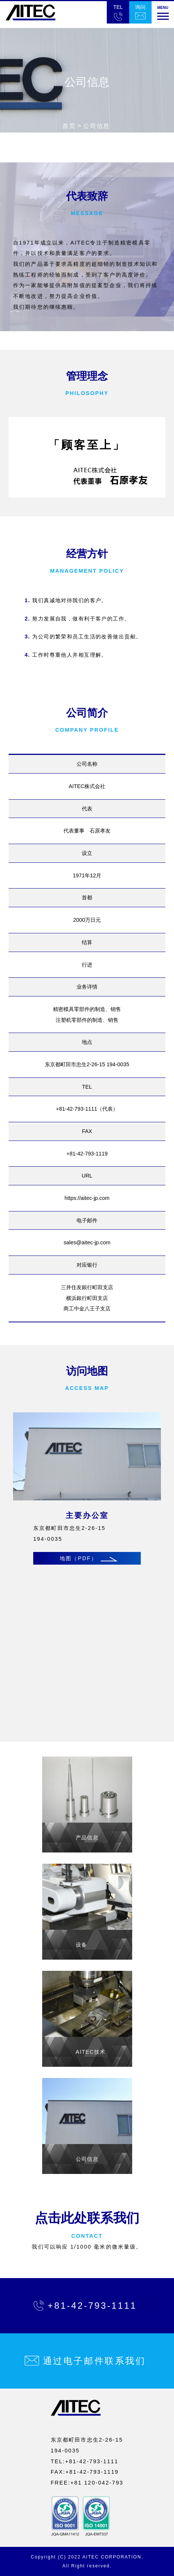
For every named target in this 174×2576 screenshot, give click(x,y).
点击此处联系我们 (87, 2218)
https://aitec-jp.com (87, 1198)
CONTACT (87, 2236)
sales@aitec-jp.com (86, 1242)
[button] (163, 12)
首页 (68, 126)
